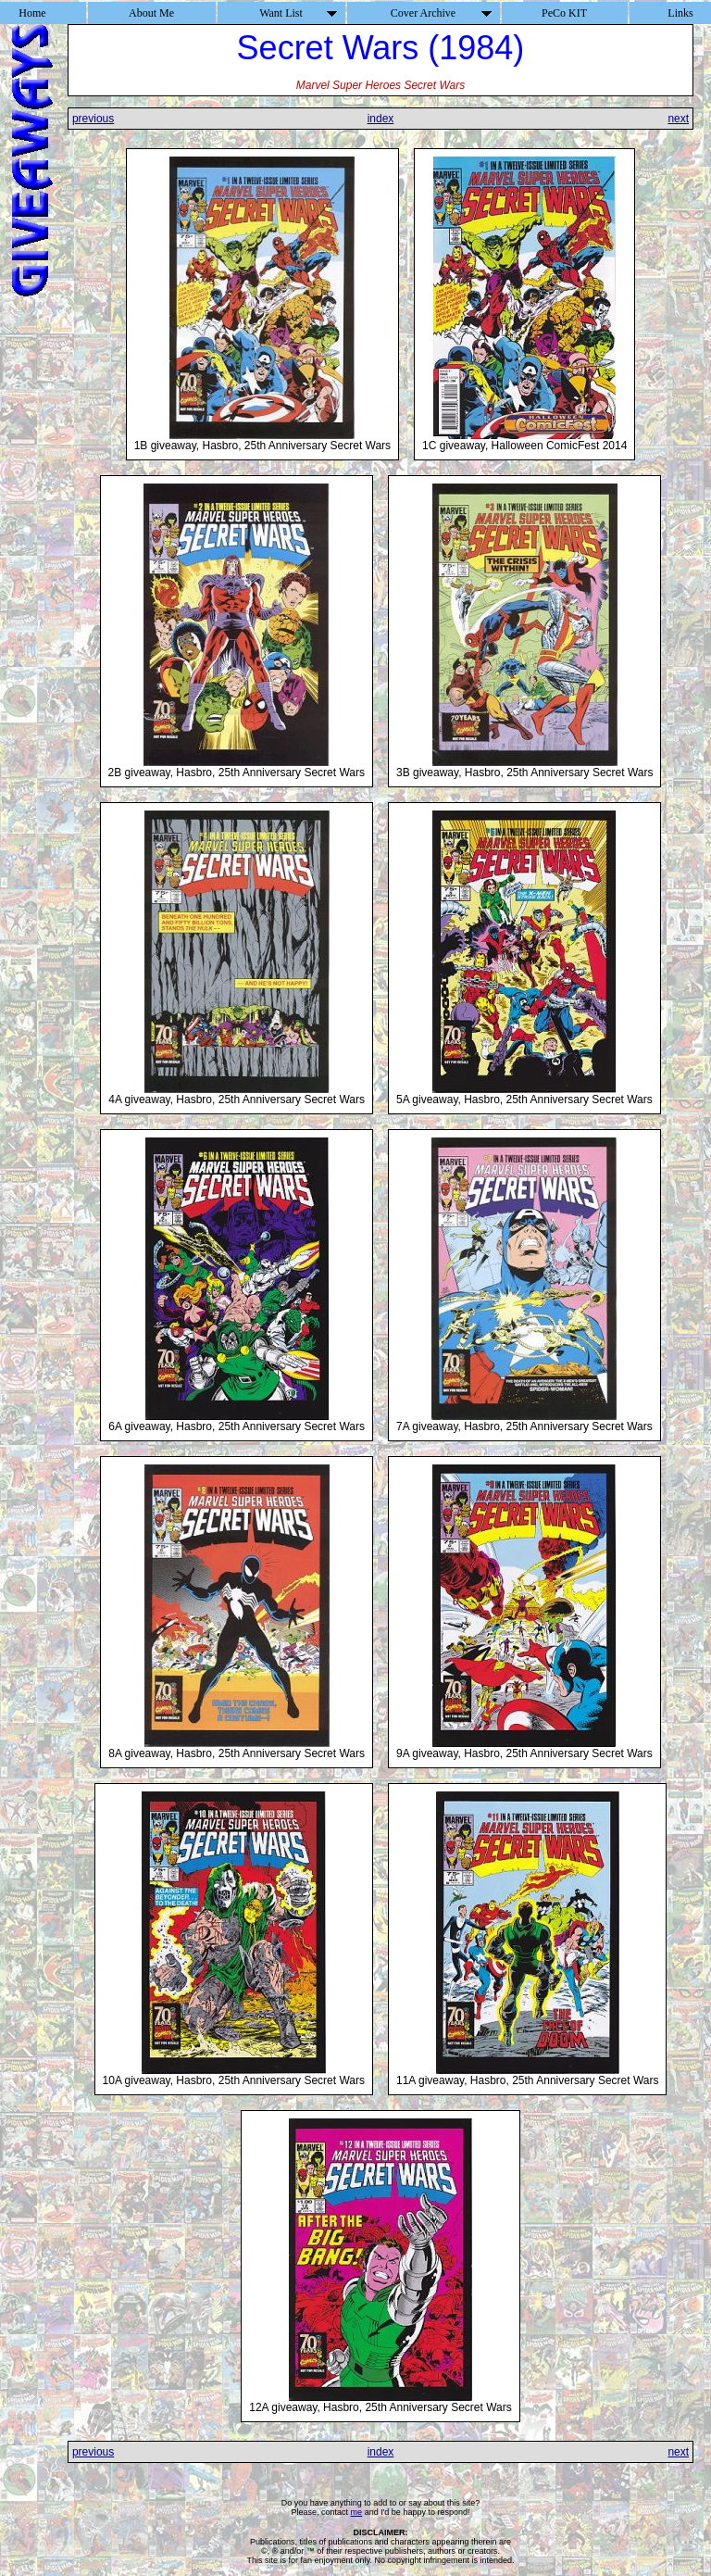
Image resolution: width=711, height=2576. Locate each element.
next (678, 118)
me (357, 2512)
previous (93, 118)
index (381, 118)
